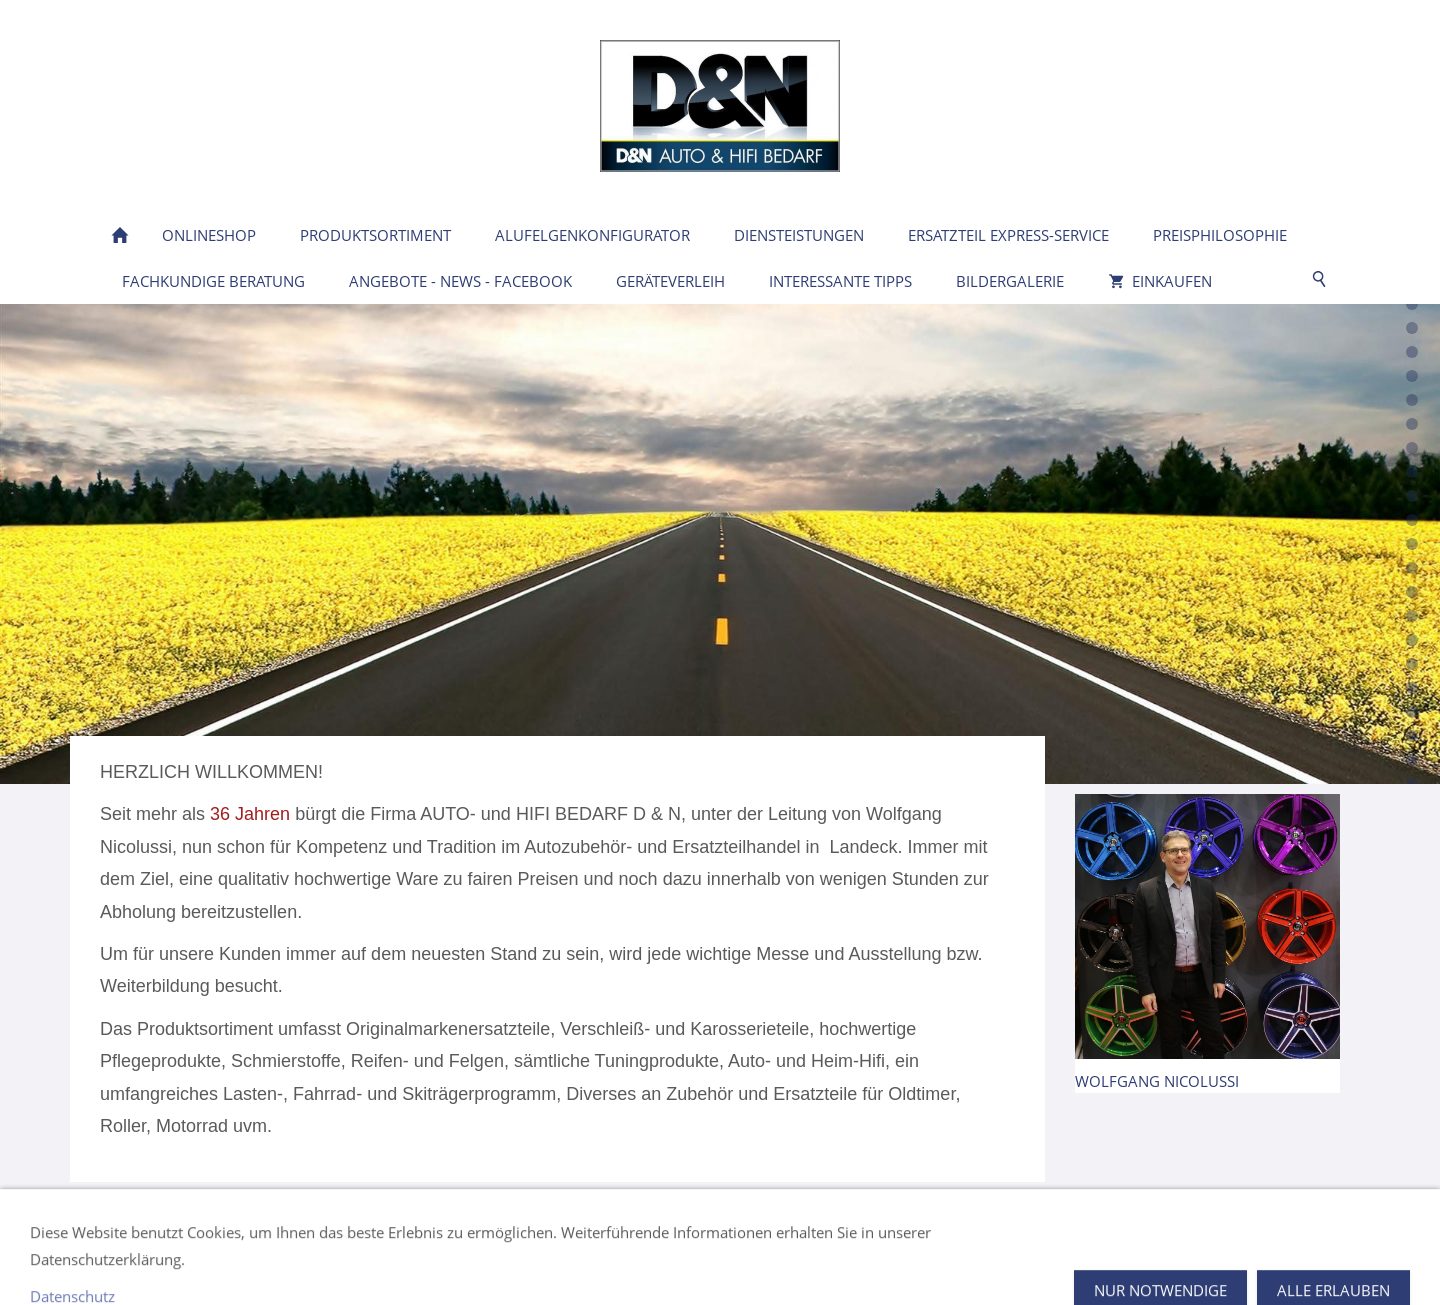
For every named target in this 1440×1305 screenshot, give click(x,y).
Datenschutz (484, 1260)
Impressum (383, 1260)
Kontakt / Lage (149, 1260)
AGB (562, 1260)
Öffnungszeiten (271, 1260)
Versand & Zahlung (786, 1260)
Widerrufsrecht (649, 1260)
